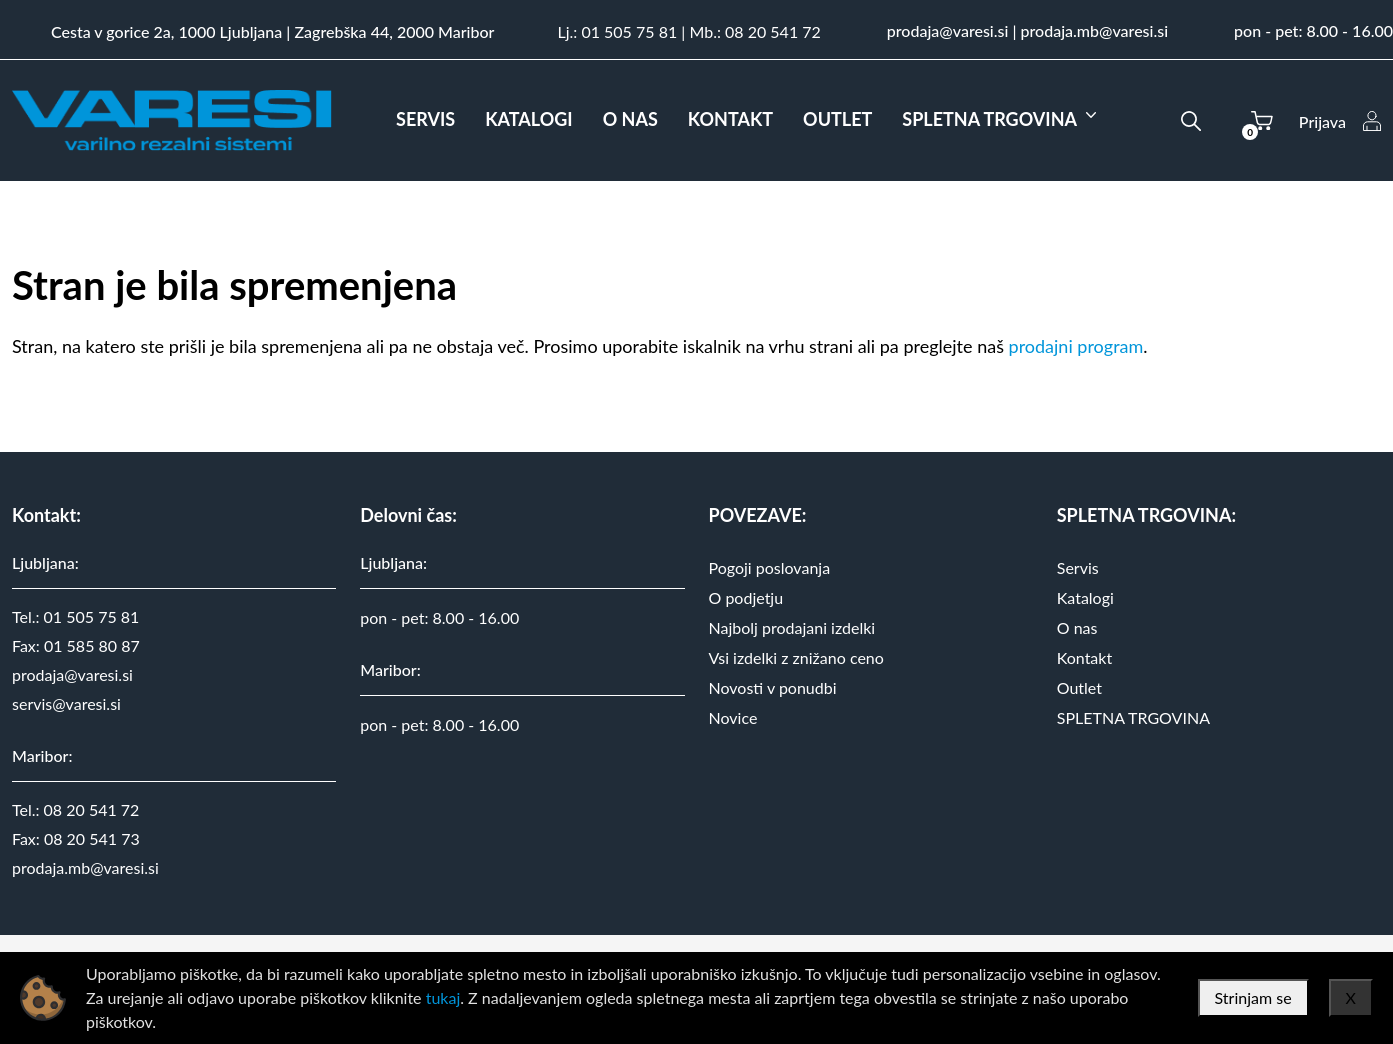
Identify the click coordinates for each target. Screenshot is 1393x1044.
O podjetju (746, 597)
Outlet (1079, 687)
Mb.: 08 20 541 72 (754, 31)
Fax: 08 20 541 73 (76, 838)
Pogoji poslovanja (770, 567)
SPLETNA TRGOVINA (1133, 717)
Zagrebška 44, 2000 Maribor (394, 31)
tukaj (443, 997)
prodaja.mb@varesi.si (1095, 30)
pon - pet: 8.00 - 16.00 (1313, 30)
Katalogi (1085, 597)
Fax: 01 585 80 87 (76, 645)
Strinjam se (1253, 997)
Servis (1078, 567)
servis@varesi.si (66, 703)
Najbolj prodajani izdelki (792, 627)
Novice (733, 717)
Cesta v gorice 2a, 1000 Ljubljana (166, 31)
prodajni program (1076, 346)
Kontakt (1084, 657)
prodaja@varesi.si (948, 30)
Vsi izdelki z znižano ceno (796, 657)
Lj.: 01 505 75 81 (617, 31)
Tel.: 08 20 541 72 (75, 809)
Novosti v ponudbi (773, 687)
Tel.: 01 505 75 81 (75, 616)
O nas (1077, 627)
